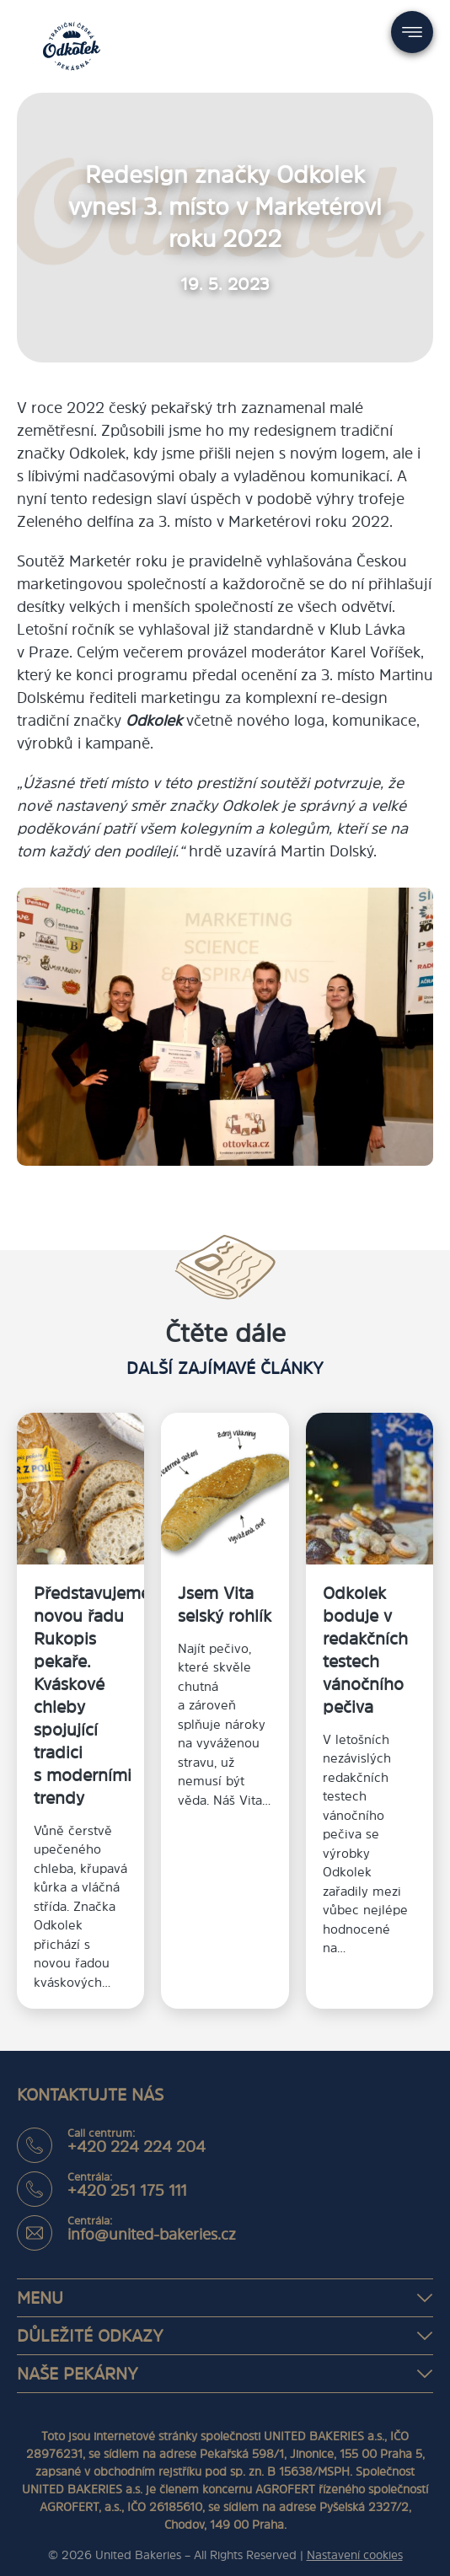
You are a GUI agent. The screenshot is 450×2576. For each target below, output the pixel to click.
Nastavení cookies (355, 2554)
